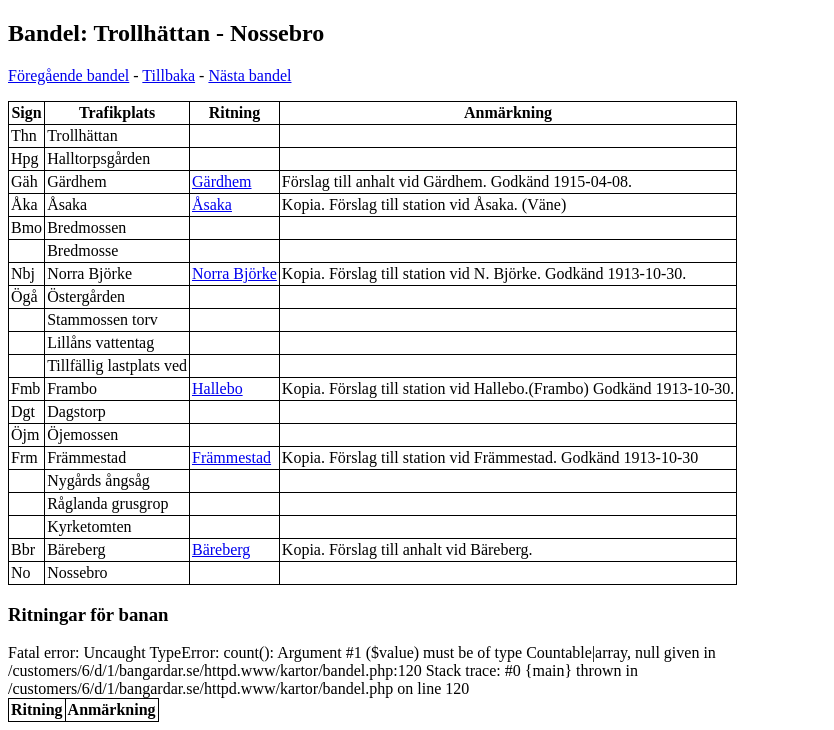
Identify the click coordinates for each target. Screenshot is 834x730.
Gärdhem (222, 181)
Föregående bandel (68, 75)
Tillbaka (168, 75)
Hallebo (217, 388)
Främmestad (231, 457)
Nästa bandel (249, 75)
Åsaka (212, 204)
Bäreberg (221, 549)
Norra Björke (234, 273)
